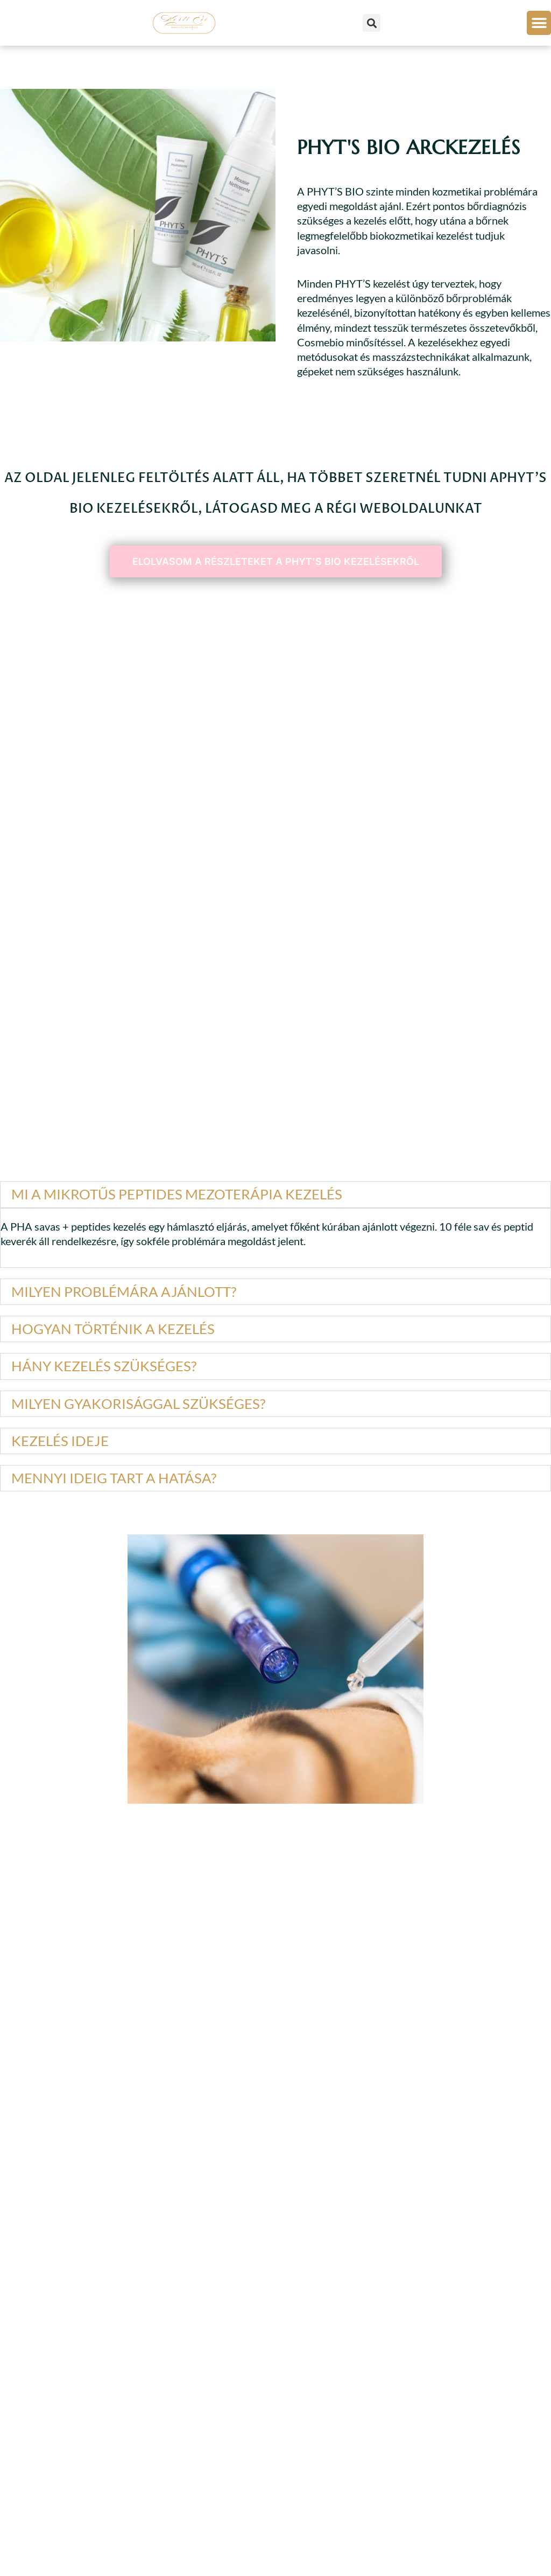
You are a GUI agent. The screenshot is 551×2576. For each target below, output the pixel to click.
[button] (371, 23)
